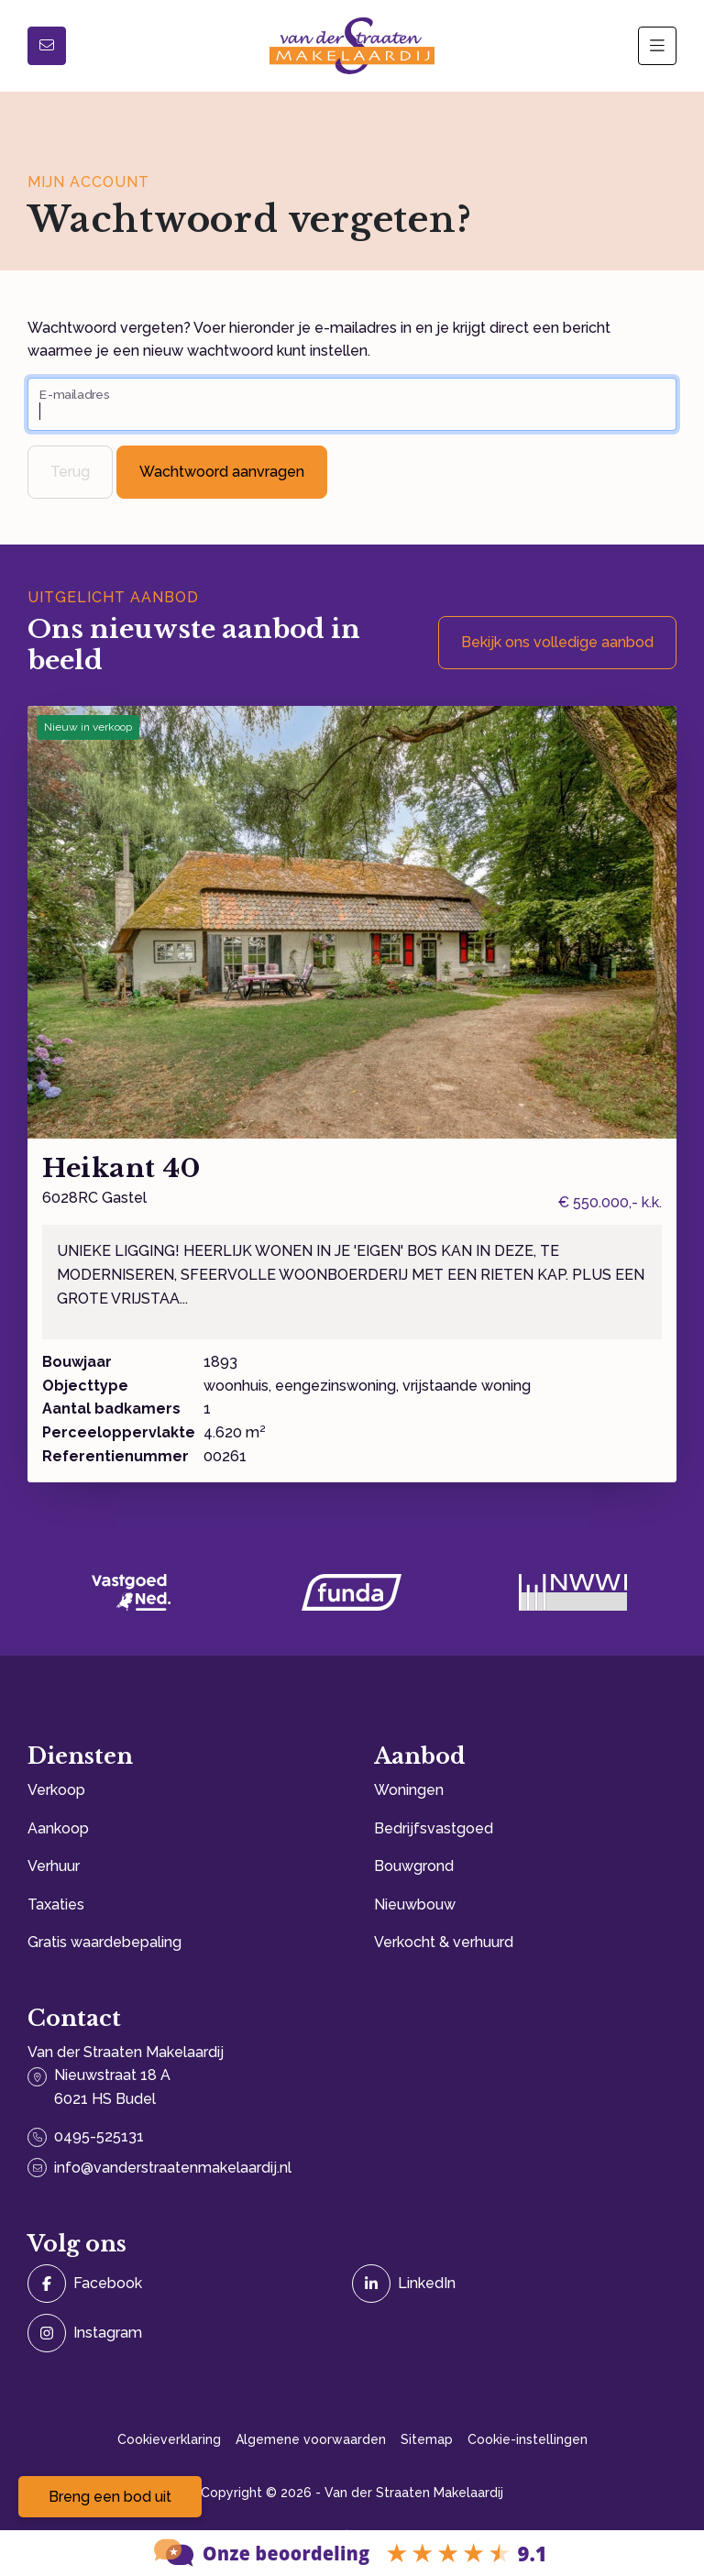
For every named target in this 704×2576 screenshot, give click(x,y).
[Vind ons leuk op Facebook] (184, 2283)
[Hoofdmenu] (657, 46)
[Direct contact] (47, 46)
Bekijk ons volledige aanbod (557, 642)
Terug (70, 471)
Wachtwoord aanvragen (221, 471)
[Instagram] (184, 2333)
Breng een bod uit (110, 2496)
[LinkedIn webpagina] (509, 2283)
